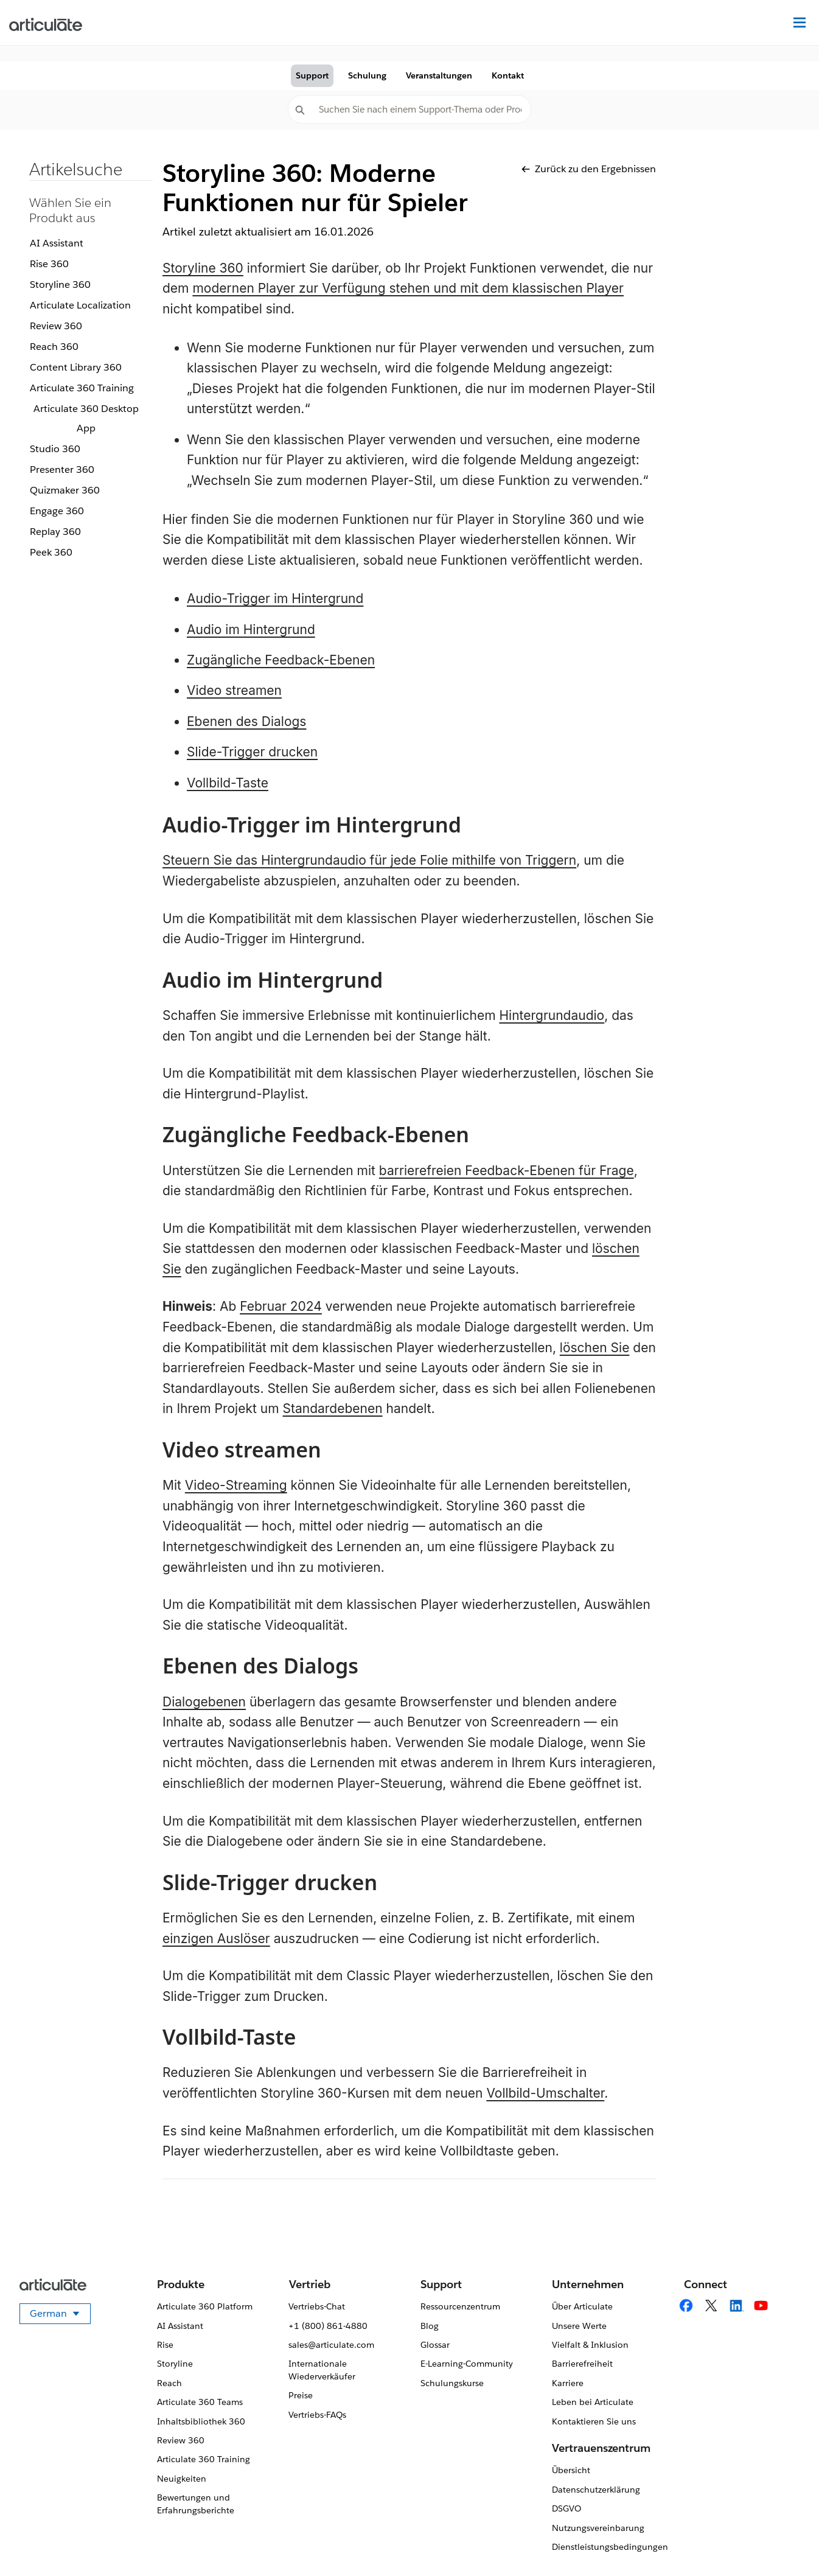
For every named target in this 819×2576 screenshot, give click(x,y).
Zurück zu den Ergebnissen (588, 168)
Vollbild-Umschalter (545, 2093)
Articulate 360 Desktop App (86, 418)
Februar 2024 (281, 1306)
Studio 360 (55, 448)
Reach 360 (54, 346)
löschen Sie (595, 1347)
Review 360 (56, 325)
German (60, 2315)
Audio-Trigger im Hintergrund (275, 598)
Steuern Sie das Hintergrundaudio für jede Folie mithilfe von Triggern (369, 860)
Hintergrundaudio (551, 1015)
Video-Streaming (236, 1485)
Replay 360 (55, 531)
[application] (785, 2542)
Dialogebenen (204, 1701)
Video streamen (234, 690)
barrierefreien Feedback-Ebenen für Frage (506, 1170)
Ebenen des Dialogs (246, 721)
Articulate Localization (80, 305)
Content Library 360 (76, 367)
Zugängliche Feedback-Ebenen (281, 660)
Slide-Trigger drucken (252, 751)
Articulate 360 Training (82, 388)
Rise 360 (49, 263)
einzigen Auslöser (216, 1938)
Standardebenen (332, 1408)
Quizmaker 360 (65, 490)
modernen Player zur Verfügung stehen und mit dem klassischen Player (408, 288)
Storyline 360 (60, 284)
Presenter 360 (62, 469)
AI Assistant (56, 243)
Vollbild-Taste (227, 783)
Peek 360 (51, 552)
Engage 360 (57, 510)
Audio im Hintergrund (251, 629)
